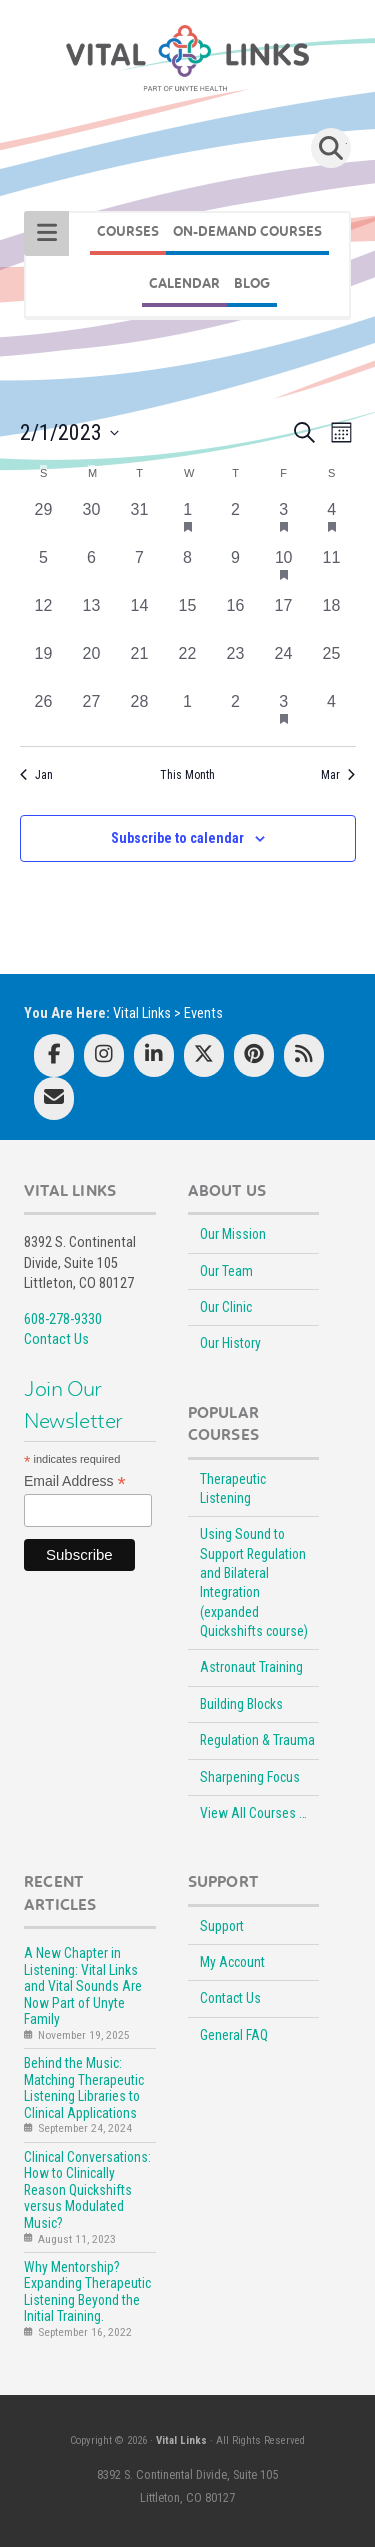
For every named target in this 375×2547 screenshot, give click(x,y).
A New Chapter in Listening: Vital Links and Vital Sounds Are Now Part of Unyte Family (83, 1986)
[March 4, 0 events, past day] (332, 714)
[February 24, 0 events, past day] (284, 666)
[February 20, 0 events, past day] (92, 666)
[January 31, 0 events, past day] (140, 522)
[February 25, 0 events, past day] (332, 666)
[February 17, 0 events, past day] (284, 618)
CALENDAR (184, 283)
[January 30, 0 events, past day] (92, 522)
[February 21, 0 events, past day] (140, 666)
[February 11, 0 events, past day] (332, 570)
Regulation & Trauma (257, 1740)
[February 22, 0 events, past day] (188, 666)
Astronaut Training (251, 1667)
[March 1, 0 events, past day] (188, 714)
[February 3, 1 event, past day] (284, 522)
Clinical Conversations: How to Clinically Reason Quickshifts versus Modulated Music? (87, 2190)
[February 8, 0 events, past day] (188, 570)
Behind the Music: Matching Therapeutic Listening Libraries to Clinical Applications (84, 2088)
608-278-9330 (63, 1319)
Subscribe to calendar (177, 838)
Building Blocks (241, 1704)
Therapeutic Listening (233, 1488)
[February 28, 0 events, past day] (140, 714)
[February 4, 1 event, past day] (332, 522)
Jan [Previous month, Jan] (36, 775)
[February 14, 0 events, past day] (140, 618)
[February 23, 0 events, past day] (236, 666)
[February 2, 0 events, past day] (236, 522)
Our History (230, 1343)
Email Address (75, 1481)
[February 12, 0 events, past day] (44, 618)
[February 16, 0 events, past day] (236, 618)
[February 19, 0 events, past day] (44, 666)
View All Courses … (253, 1813)
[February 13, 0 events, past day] (92, 618)
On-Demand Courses (247, 231)
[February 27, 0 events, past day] (92, 714)
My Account (232, 1962)
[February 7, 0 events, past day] (140, 570)
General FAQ (234, 2035)
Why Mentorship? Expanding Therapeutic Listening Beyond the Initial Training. (87, 2292)
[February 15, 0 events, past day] (188, 618)
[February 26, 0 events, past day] (44, 714)
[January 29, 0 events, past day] (44, 522)
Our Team (226, 1271)
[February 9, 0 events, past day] (236, 570)
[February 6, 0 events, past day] (92, 570)
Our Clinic (226, 1307)
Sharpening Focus (250, 1777)
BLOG (252, 283)
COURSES (128, 231)
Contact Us (56, 1339)
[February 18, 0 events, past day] (332, 618)
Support (222, 1926)
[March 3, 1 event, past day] (284, 714)
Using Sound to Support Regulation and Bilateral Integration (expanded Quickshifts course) (254, 1582)
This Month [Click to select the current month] (187, 775)
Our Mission (233, 1234)
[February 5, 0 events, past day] (44, 570)
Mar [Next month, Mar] (338, 775)
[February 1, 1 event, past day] (188, 522)
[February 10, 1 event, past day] (284, 570)
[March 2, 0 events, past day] (236, 714)
